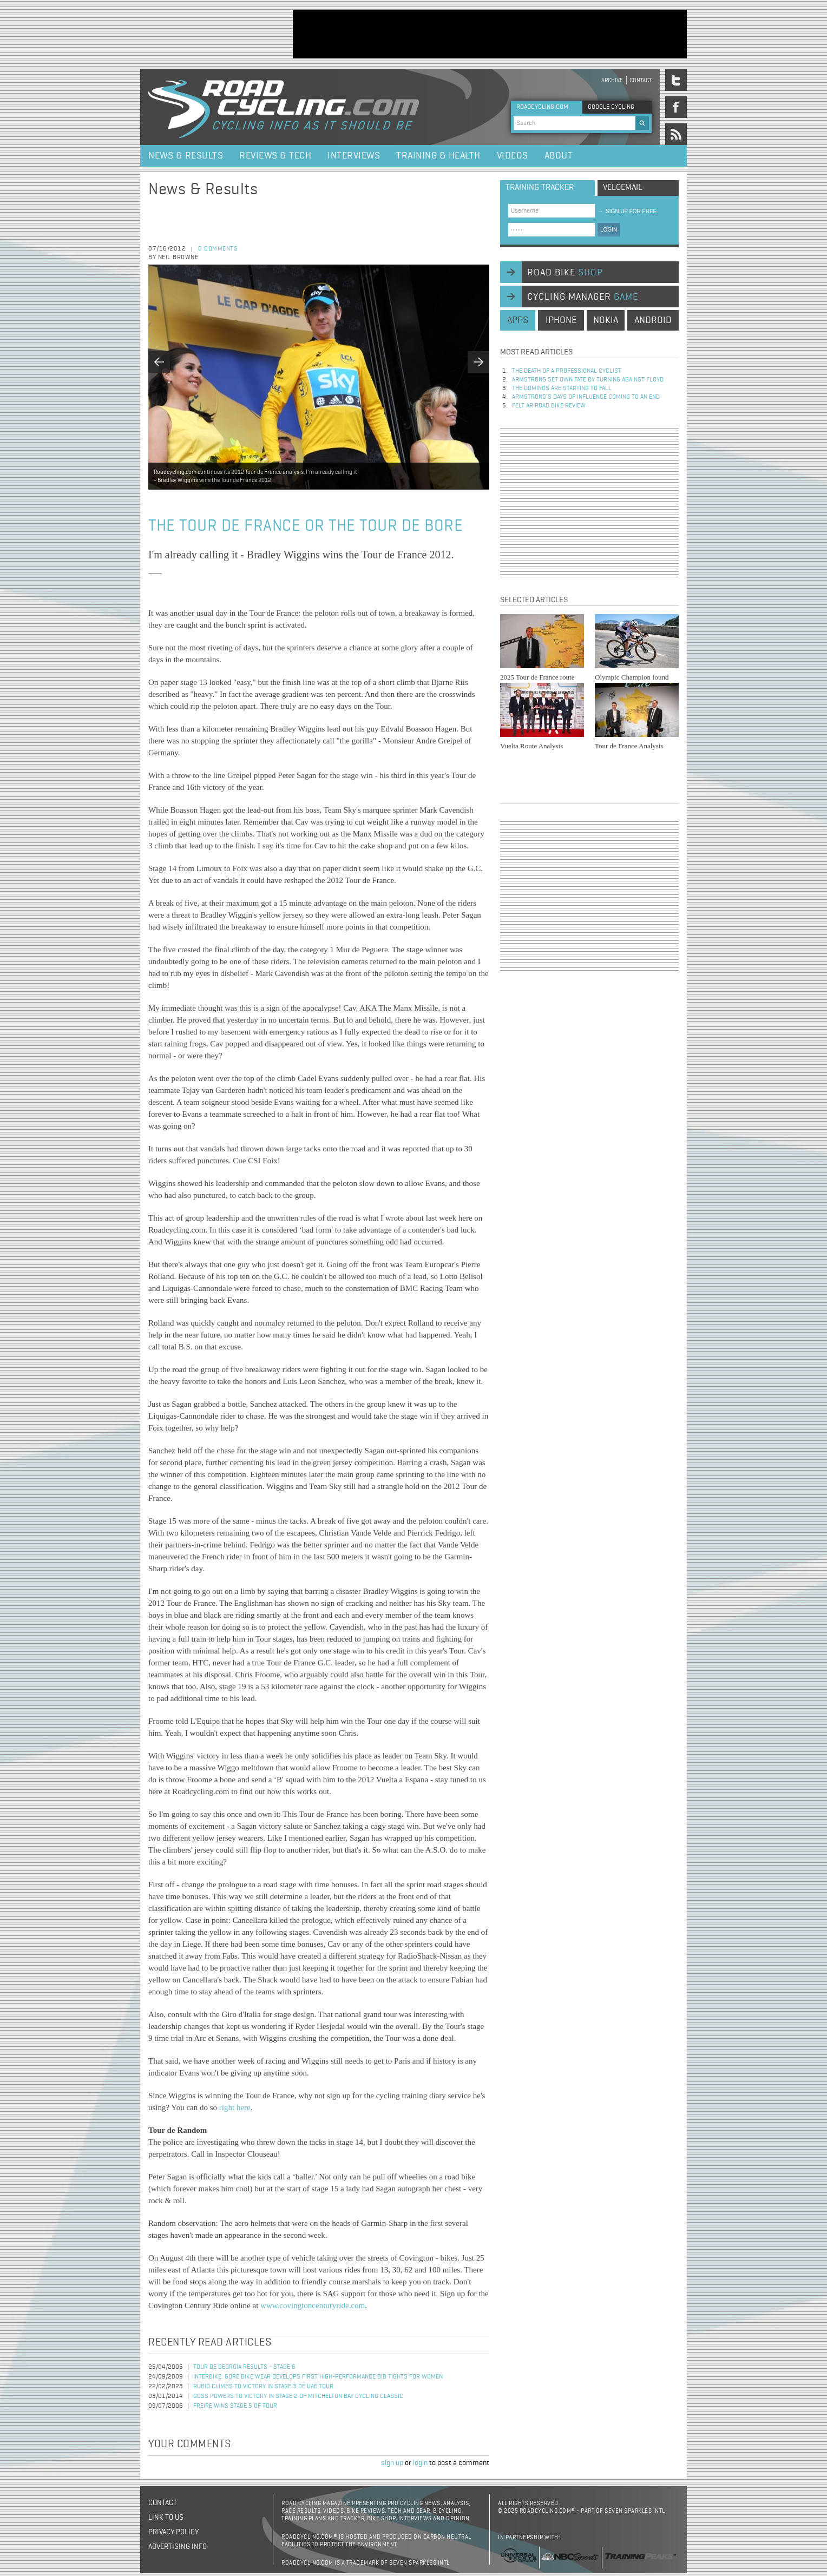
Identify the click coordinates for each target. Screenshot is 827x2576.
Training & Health (438, 156)
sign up (392, 2463)
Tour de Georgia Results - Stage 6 (244, 2367)
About (558, 156)
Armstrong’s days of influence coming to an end (586, 397)
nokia (605, 320)
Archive (612, 80)
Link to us (165, 2517)
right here (235, 2107)
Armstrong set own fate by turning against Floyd (588, 380)
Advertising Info (177, 2547)
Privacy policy (173, 2532)
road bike (565, 273)
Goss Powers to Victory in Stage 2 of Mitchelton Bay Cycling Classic (298, 2396)
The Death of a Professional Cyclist (566, 371)
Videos (512, 156)
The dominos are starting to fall (562, 388)
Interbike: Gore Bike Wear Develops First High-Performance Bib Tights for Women (318, 2377)
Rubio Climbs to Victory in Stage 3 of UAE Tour (263, 2386)
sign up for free (627, 211)
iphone (561, 320)
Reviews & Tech (275, 156)
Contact (640, 80)
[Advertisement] (490, 34)
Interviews (353, 156)
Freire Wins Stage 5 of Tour (235, 2406)
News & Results (185, 156)
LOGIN (608, 230)
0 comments (218, 249)
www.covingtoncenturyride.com (312, 2305)
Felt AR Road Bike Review (549, 406)
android (653, 320)
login (420, 2463)
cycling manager (582, 297)
